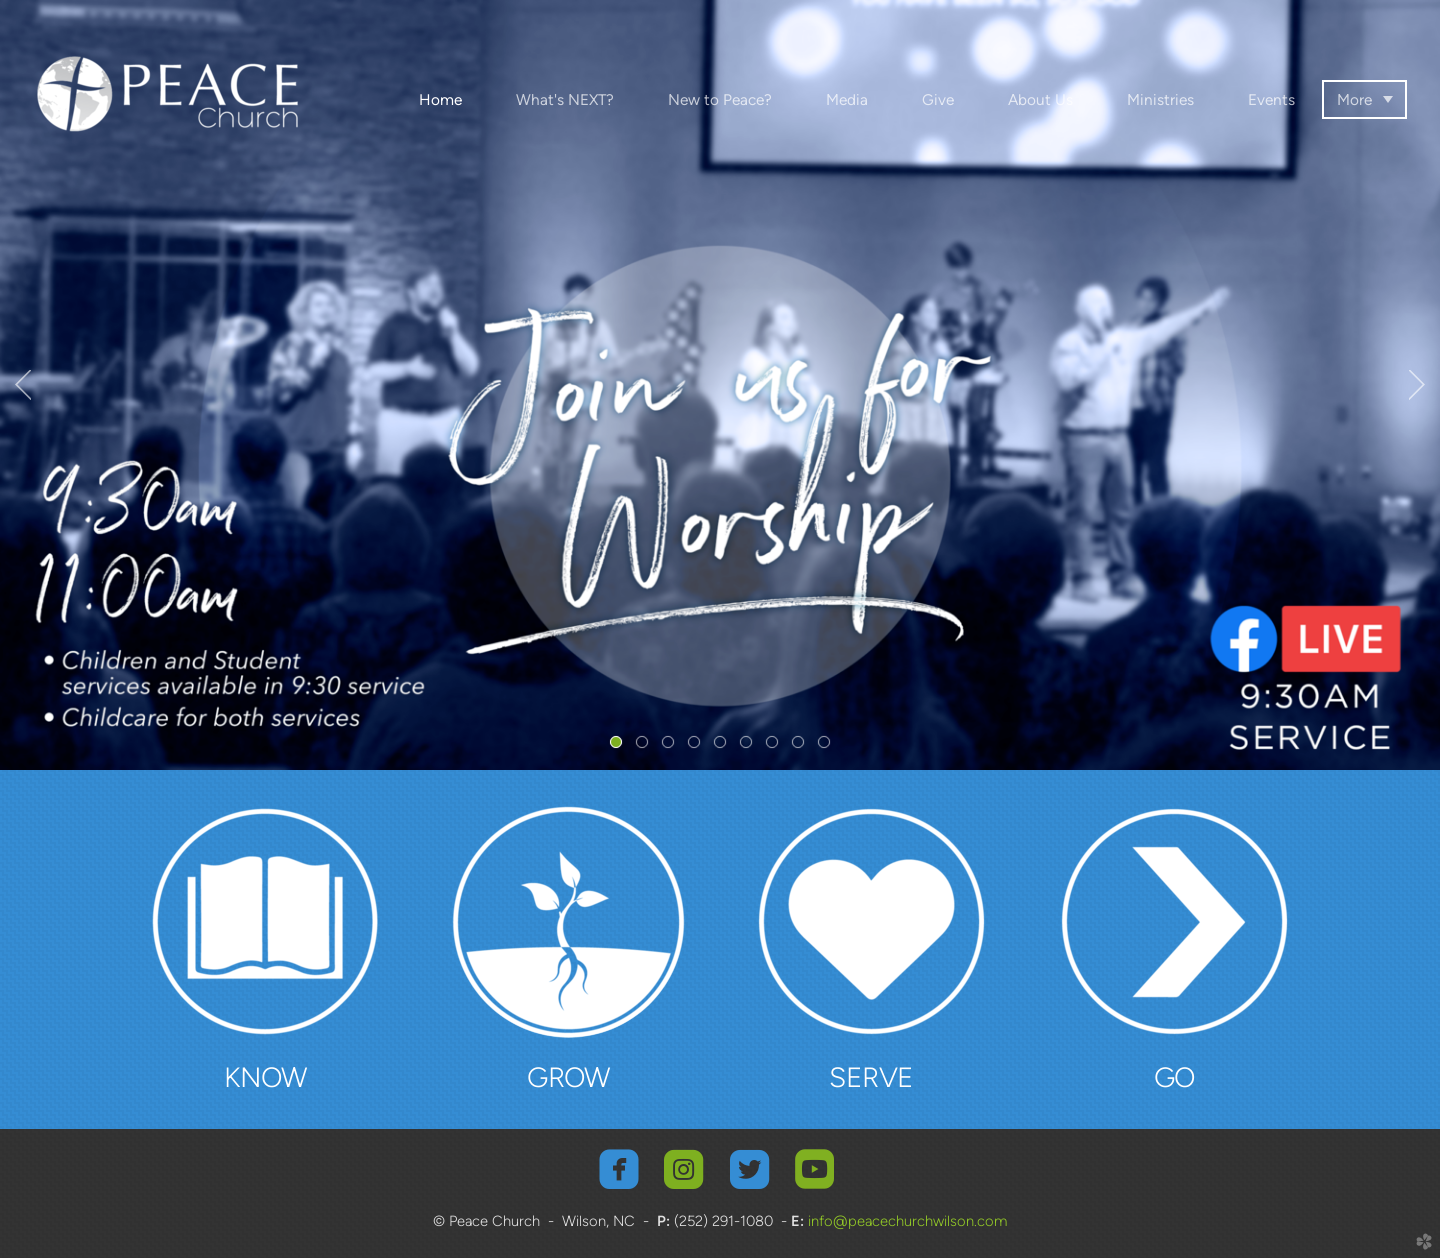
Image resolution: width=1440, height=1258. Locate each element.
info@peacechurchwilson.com (905, 1221)
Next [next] (1417, 385)
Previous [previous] (23, 385)
